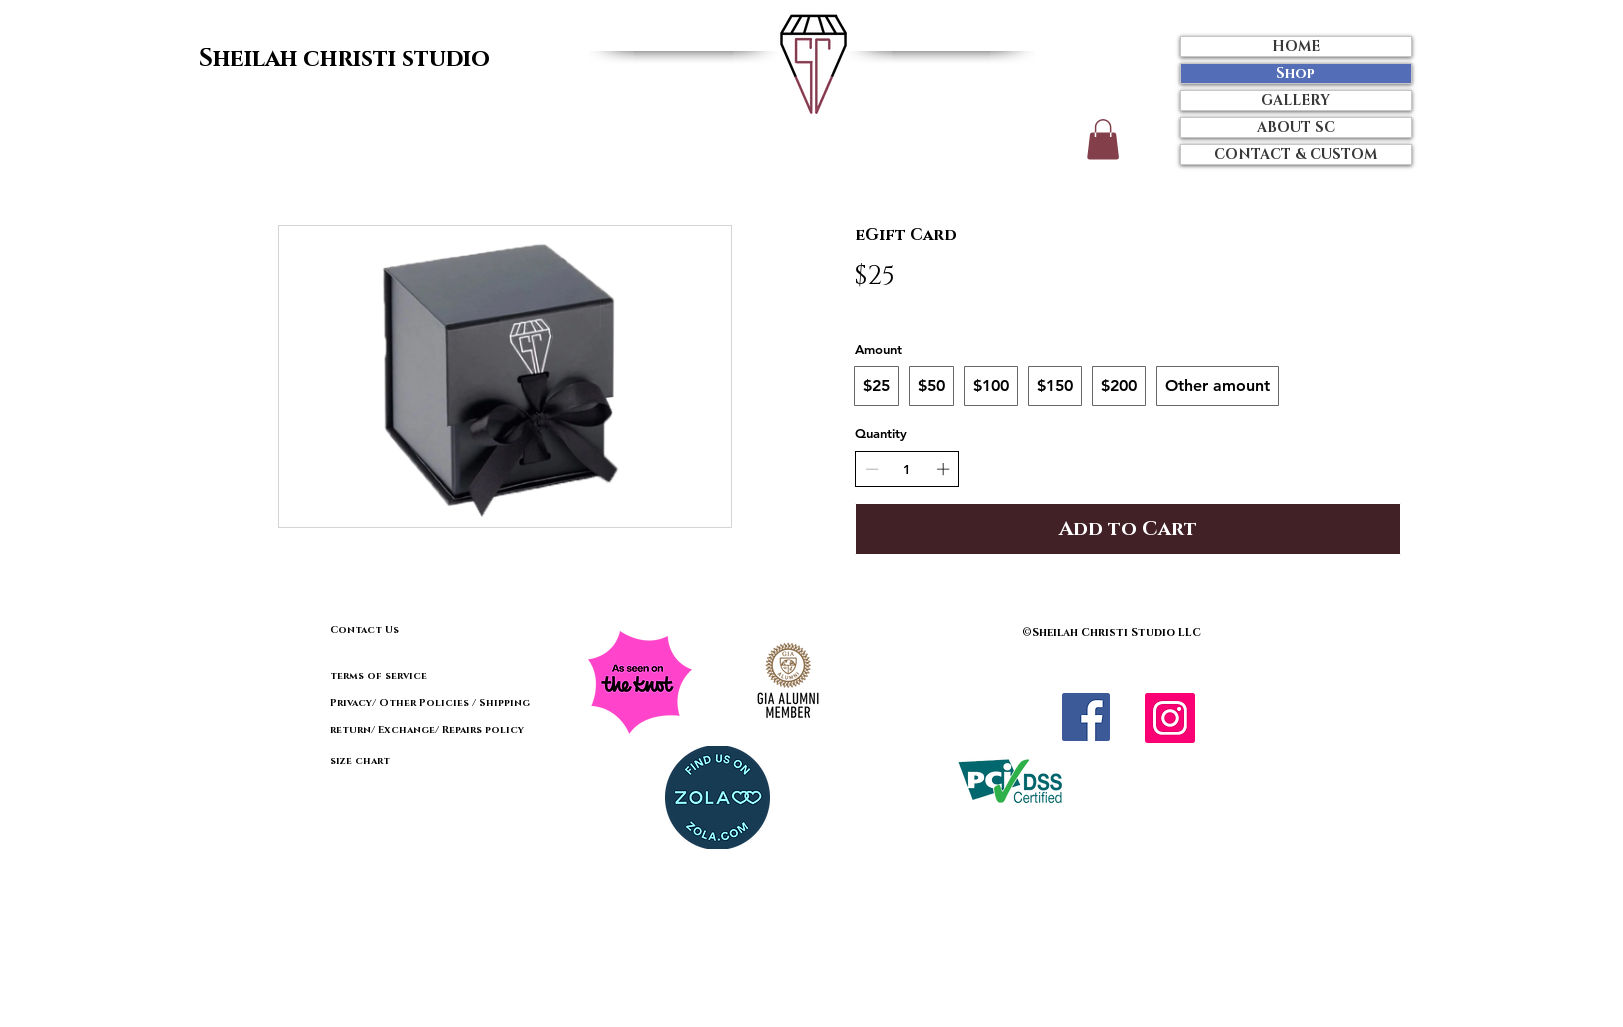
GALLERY (1295, 100)
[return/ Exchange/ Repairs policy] (451, 730)
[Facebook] (1086, 717)
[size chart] (401, 761)
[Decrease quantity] (872, 469)
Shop (1295, 73)
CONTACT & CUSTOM (1295, 154)
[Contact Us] (406, 630)
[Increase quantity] (943, 469)
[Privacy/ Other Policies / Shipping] (430, 703)
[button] (1103, 139)
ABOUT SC (1296, 127)
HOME (1296, 46)
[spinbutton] (907, 469)
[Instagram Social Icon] (1170, 718)
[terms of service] (437, 676)
